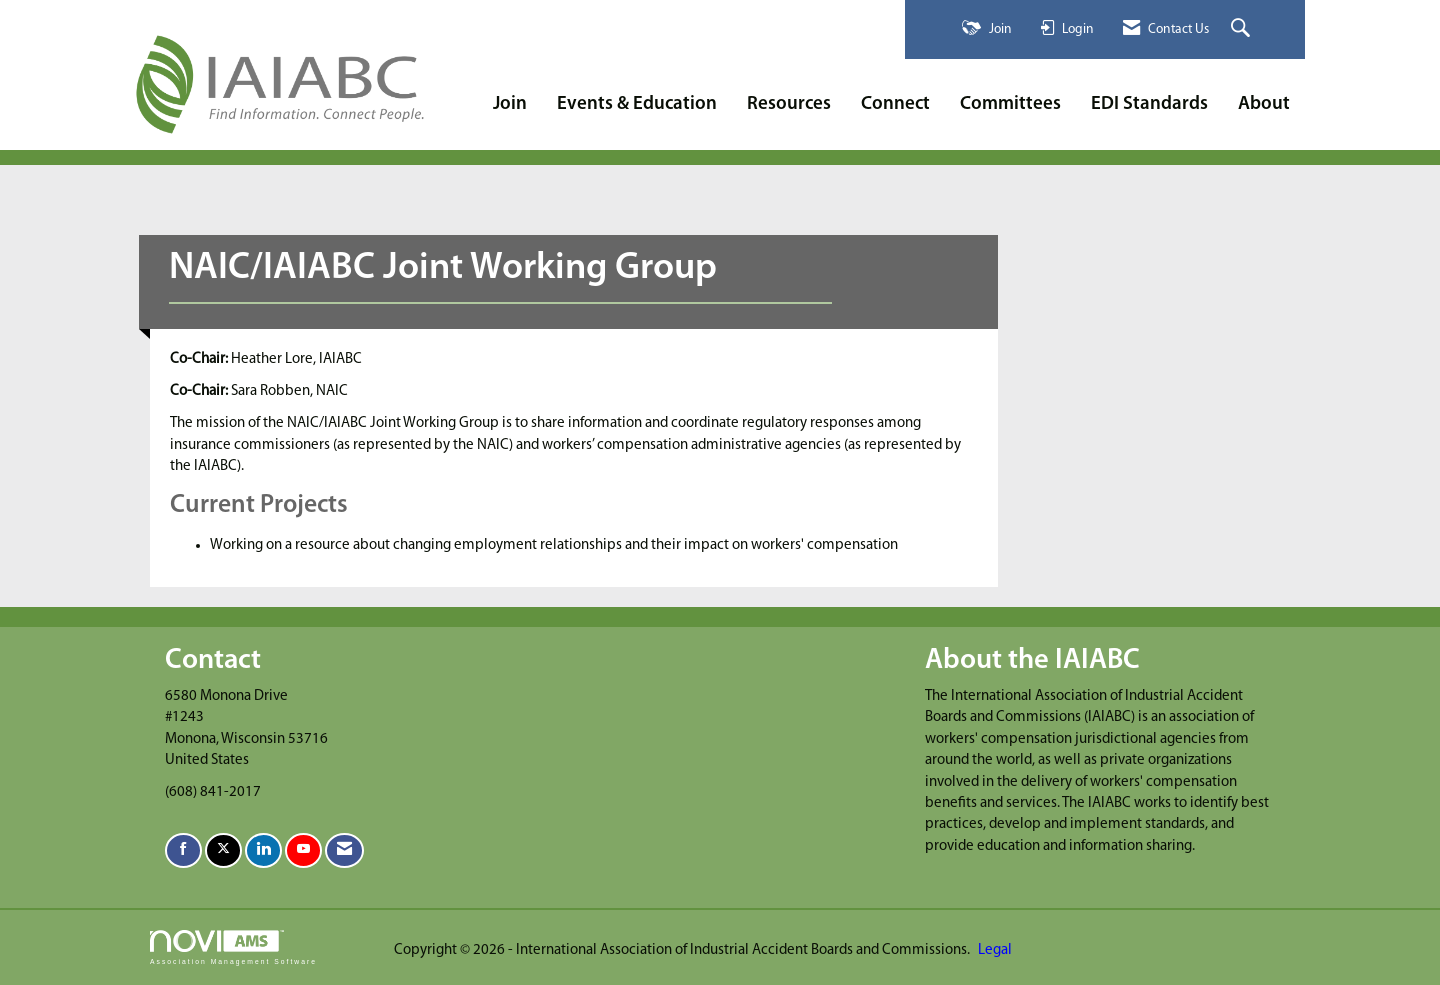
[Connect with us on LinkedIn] (263, 850)
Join (510, 104)
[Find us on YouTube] (303, 850)
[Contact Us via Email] (344, 850)
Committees (1010, 104)
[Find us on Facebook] (183, 850)
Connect (895, 104)
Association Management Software (233, 948)
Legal (995, 950)
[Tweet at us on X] (223, 850)
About (1264, 104)
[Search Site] (1243, 29)
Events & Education (637, 104)
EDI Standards (1149, 104)
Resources (789, 104)
